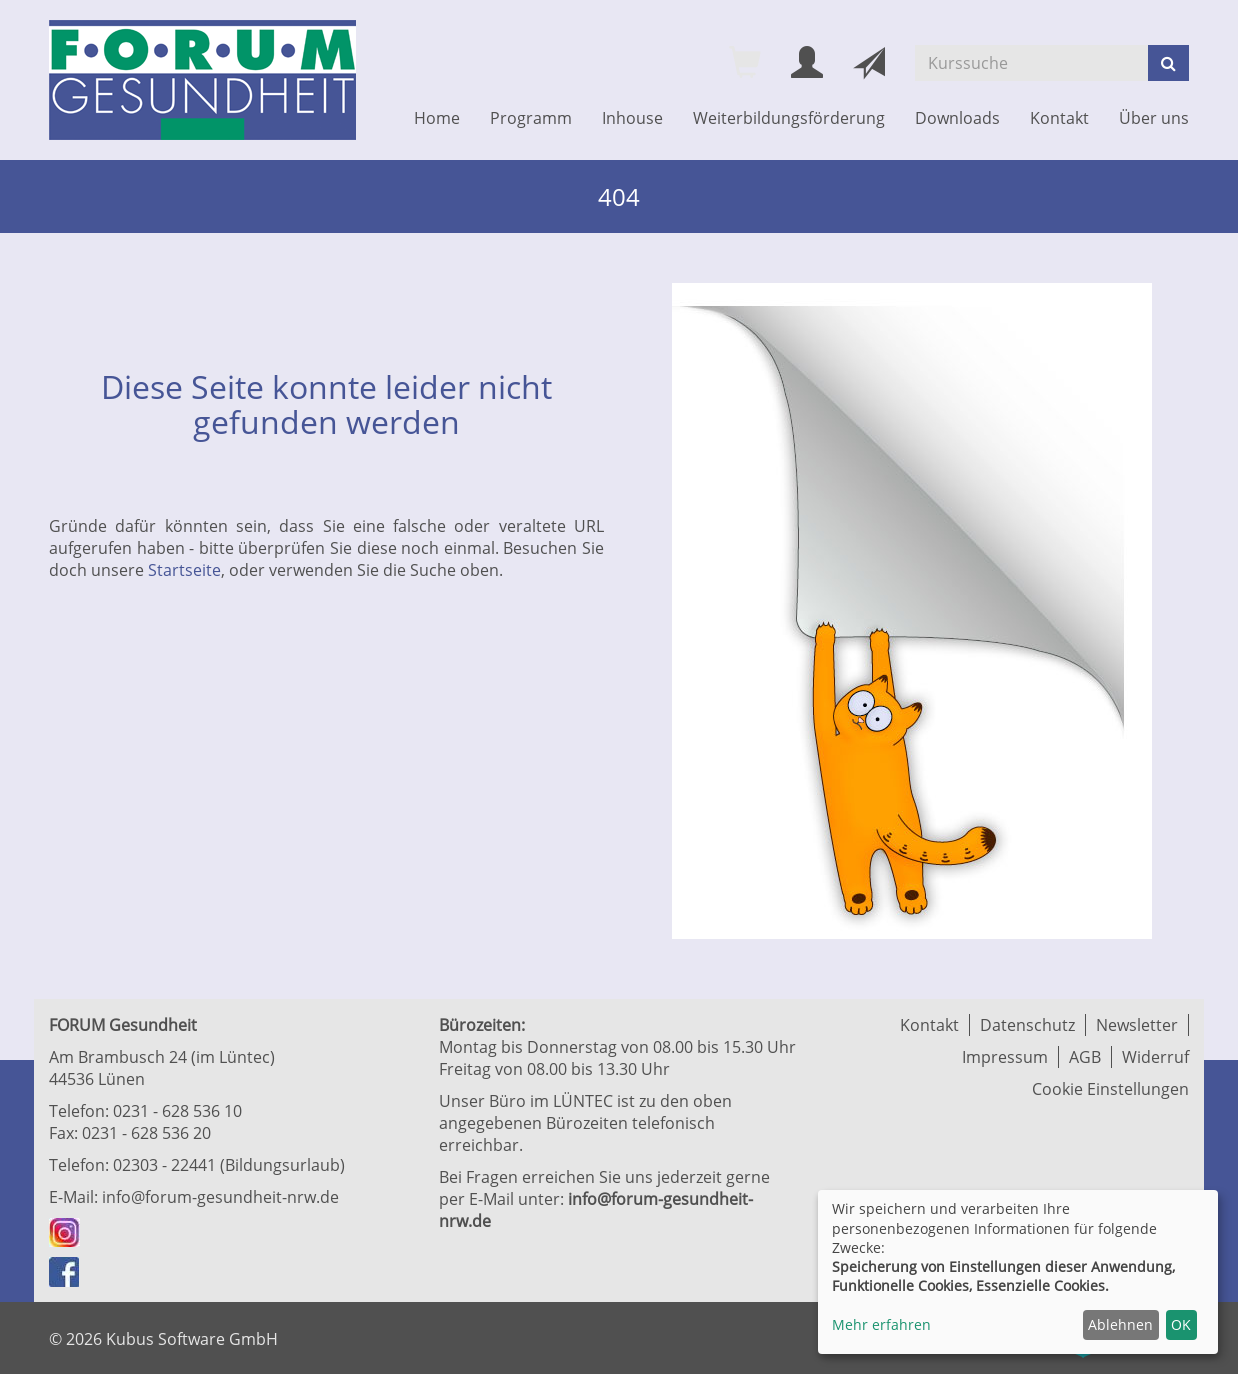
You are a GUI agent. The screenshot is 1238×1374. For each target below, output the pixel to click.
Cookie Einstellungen (1110, 1089)
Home (437, 118)
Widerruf (1155, 1057)
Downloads (957, 118)
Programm (531, 118)
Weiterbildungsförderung (789, 118)
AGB (1085, 1057)
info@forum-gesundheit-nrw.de (220, 1197)
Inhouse (632, 118)
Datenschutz (1027, 1025)
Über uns (1154, 118)
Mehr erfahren (881, 1324)
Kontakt (1059, 118)
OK (1181, 1324)
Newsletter (1137, 1025)
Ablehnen (1120, 1324)
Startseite (184, 570)
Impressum (1005, 1057)
